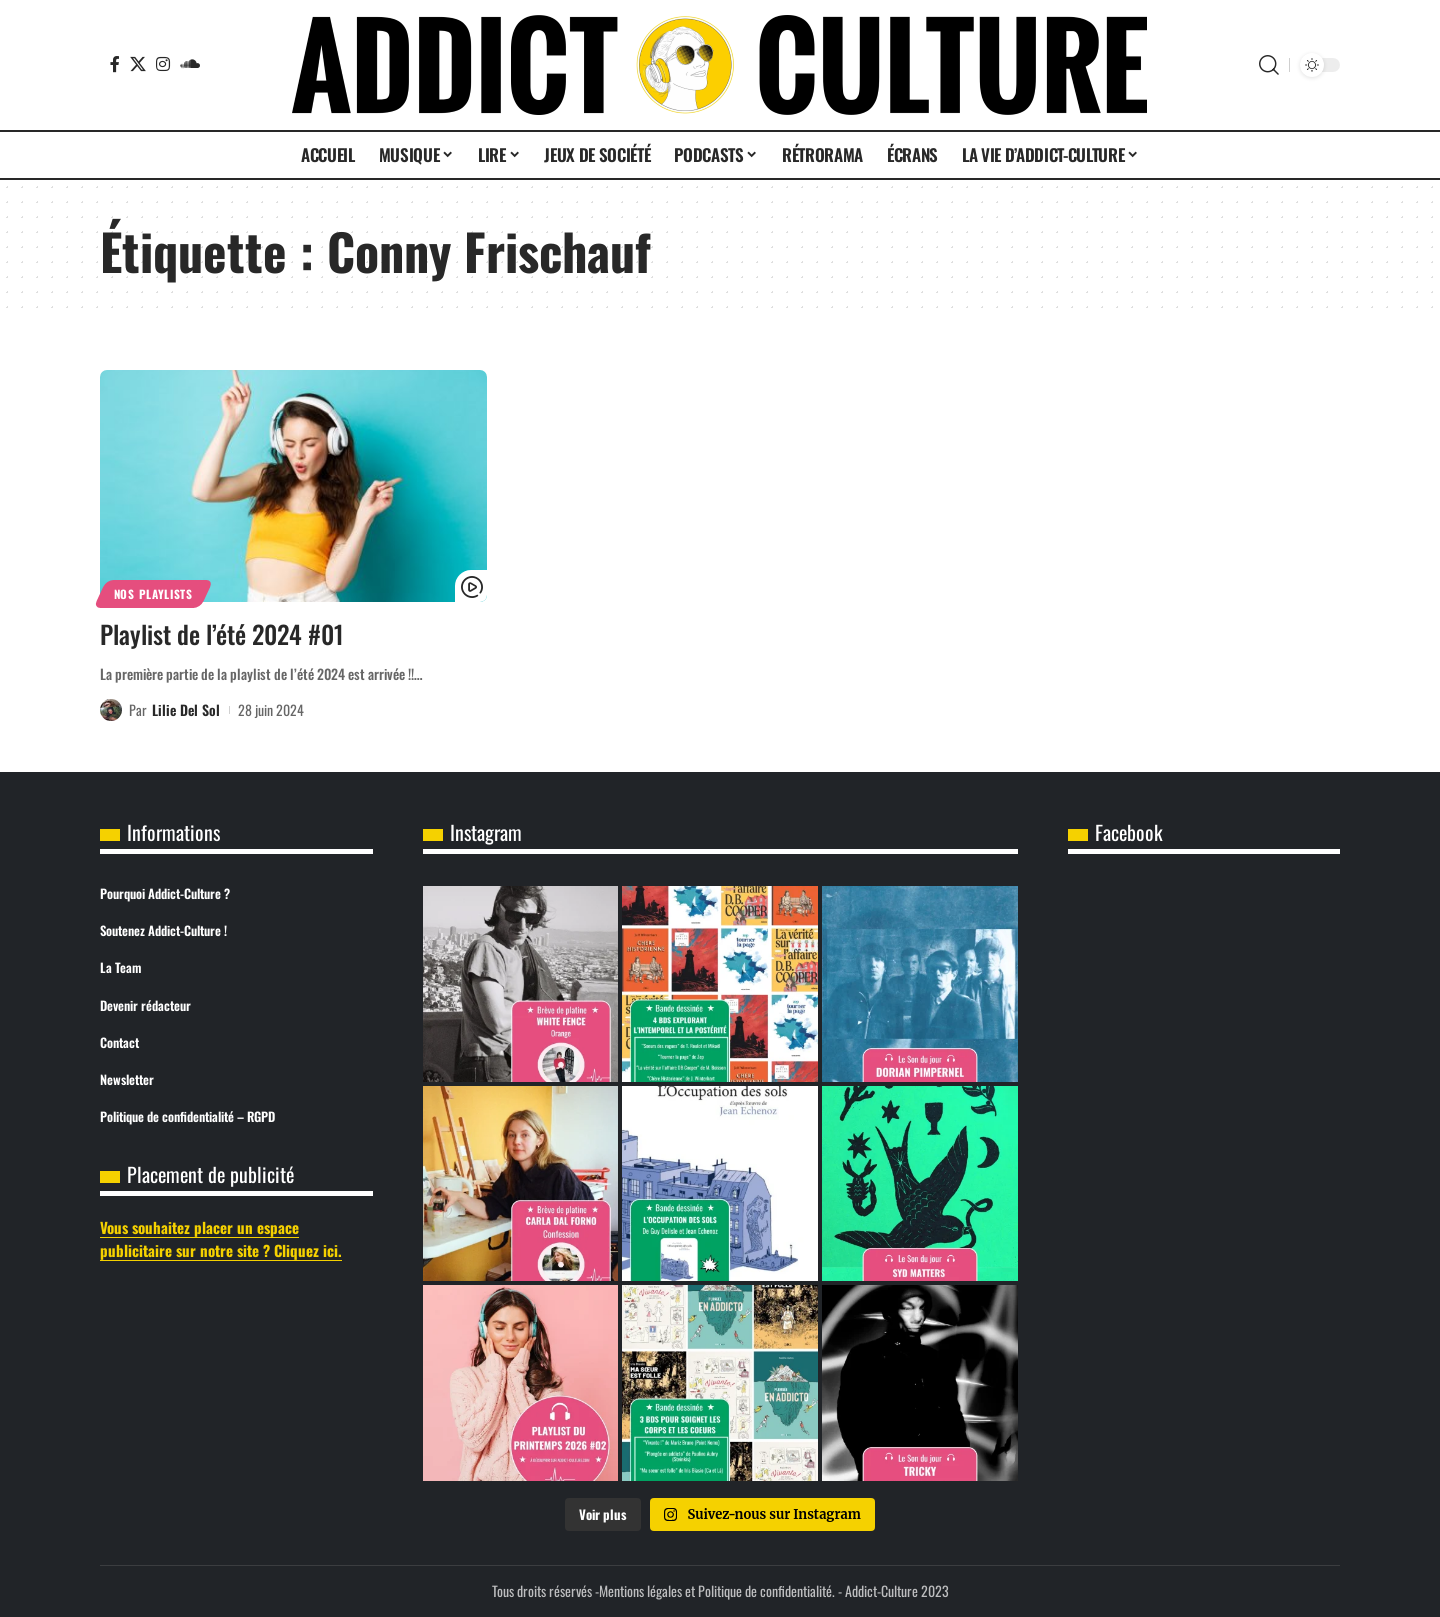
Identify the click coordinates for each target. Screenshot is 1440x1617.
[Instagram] (163, 64)
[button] (1269, 65)
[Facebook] (115, 64)
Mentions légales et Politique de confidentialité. (717, 1590)
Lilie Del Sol (186, 709)
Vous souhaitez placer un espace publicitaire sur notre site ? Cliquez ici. (221, 1238)
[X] (138, 64)
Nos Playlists (153, 593)
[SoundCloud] (190, 64)
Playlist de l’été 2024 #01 (222, 633)
